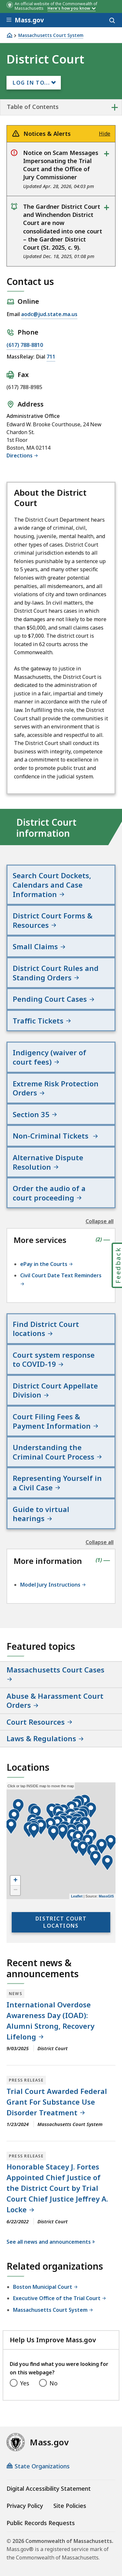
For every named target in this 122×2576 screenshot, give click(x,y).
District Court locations (61, 1922)
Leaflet (76, 1896)
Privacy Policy (25, 2506)
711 (51, 356)
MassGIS (106, 1896)
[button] (101, 1846)
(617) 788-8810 (25, 345)
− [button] (15, 1890)
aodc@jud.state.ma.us (49, 314)
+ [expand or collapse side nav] (114, 107)
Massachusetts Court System (50, 35)
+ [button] (15, 1880)
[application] (61, 1840)
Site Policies (69, 2506)
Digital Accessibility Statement (49, 2488)
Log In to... (31, 82)
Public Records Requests (41, 2523)
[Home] (9, 35)
